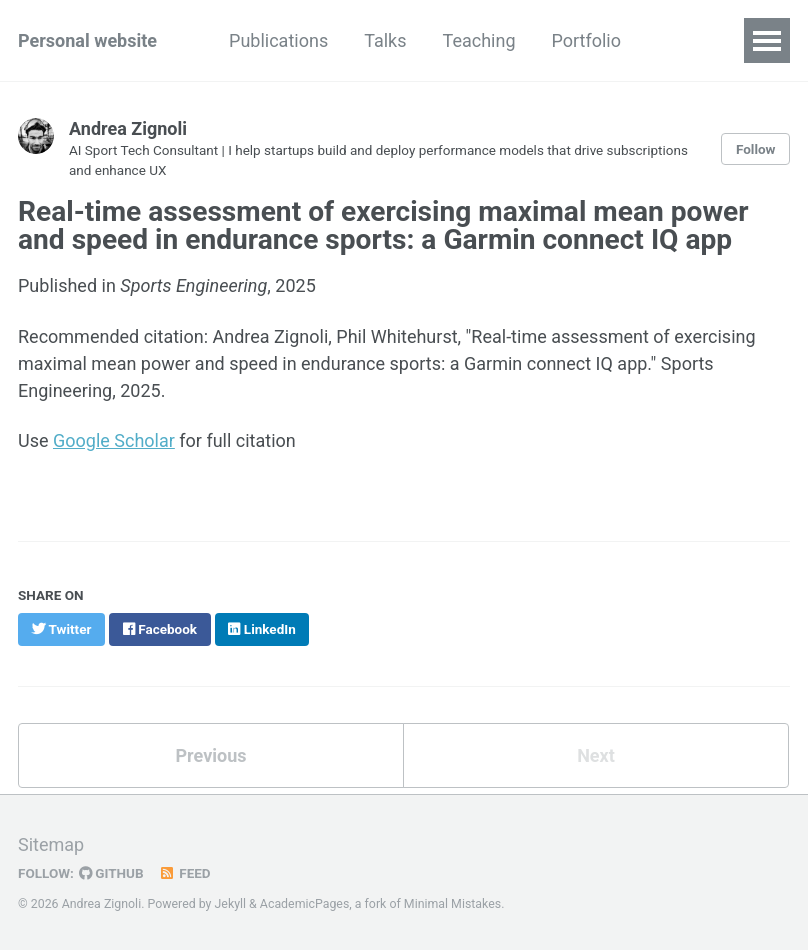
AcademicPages (304, 904)
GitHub (111, 873)
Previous (211, 755)
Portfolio (585, 40)
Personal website (87, 40)
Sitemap (51, 844)
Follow (756, 149)
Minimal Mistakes (452, 904)
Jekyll (231, 904)
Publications (278, 40)
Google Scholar (114, 440)
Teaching (479, 40)
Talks (385, 40)
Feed (185, 873)
